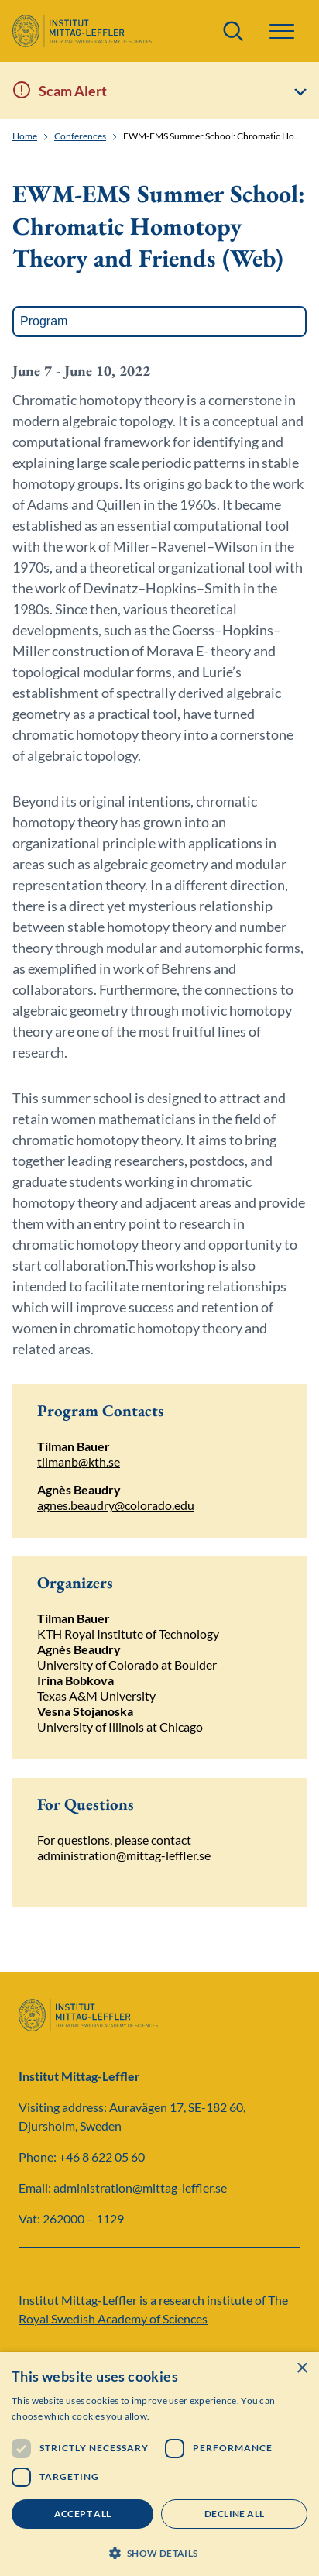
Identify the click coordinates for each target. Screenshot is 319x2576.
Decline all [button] (234, 2513)
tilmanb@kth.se (78, 1461)
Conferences (80, 136)
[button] (281, 31)
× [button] (301, 2369)
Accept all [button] (82, 2513)
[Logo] (82, 31)
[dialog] (159, 2464)
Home (24, 136)
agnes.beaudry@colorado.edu (115, 1505)
